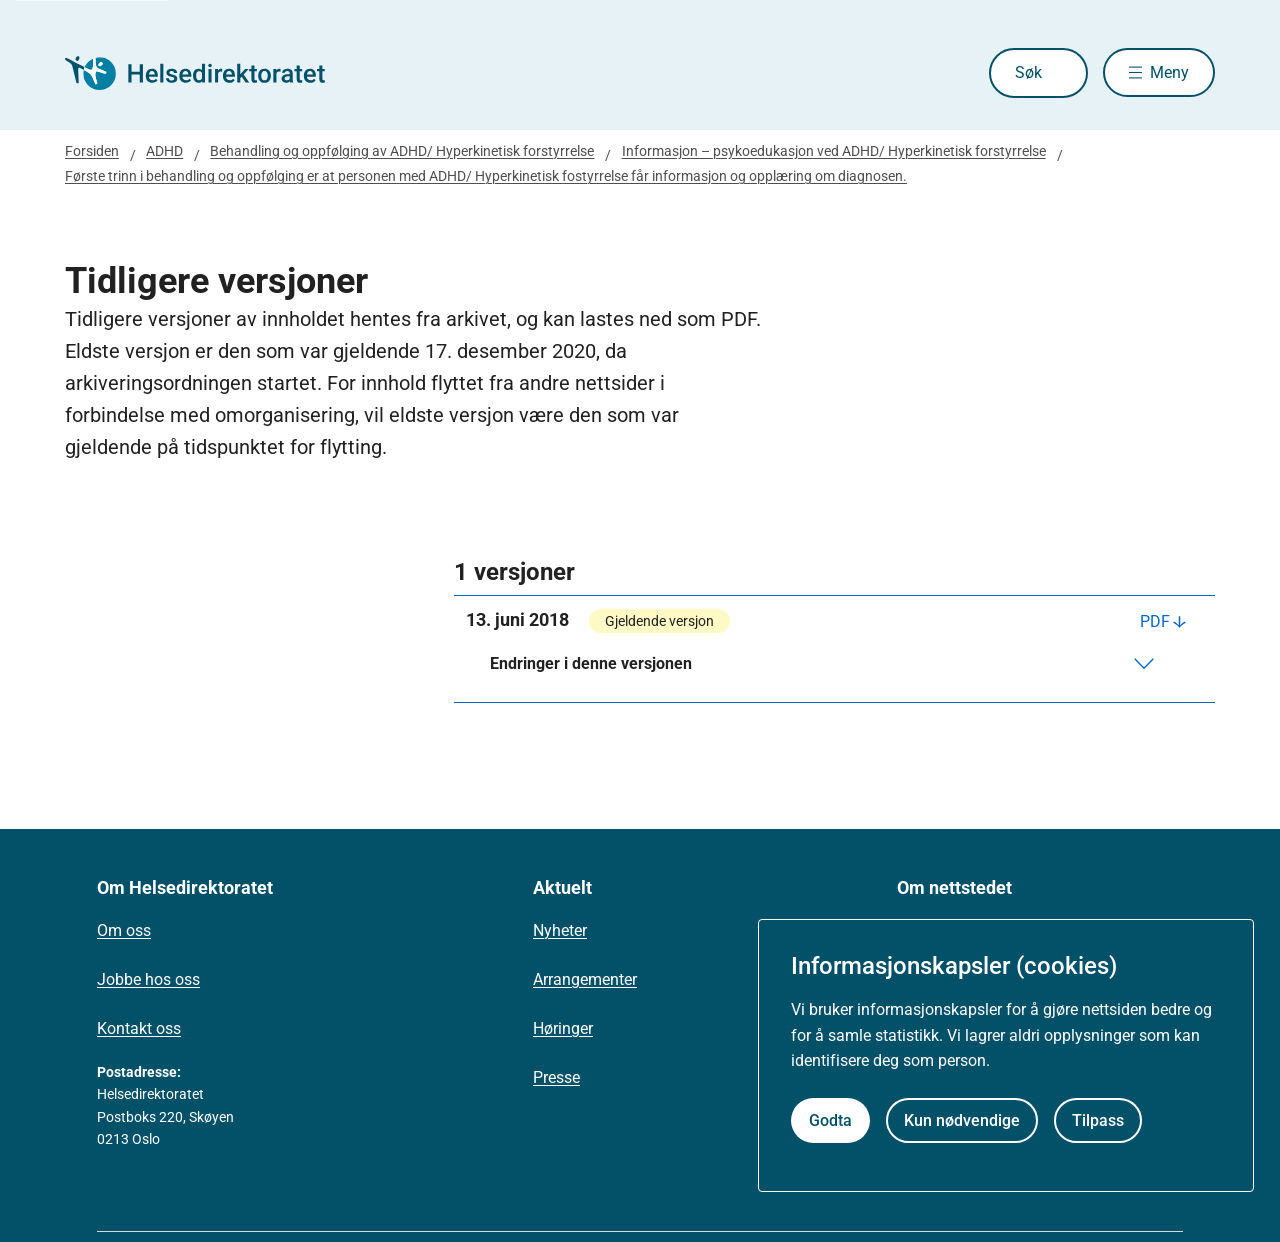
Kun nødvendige (962, 1120)
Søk (1027, 72)
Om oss (124, 930)
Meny (1169, 72)
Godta (830, 1120)
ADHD (164, 151)
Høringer (563, 1028)
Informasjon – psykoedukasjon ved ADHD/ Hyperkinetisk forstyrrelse (834, 151)
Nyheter (560, 930)
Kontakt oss (139, 1028)
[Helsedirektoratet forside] (209, 73)
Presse (556, 1077)
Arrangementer (585, 979)
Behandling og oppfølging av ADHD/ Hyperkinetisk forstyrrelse (402, 151)
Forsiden (92, 151)
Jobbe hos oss (148, 979)
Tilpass (1098, 1120)
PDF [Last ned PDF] (1155, 621)
